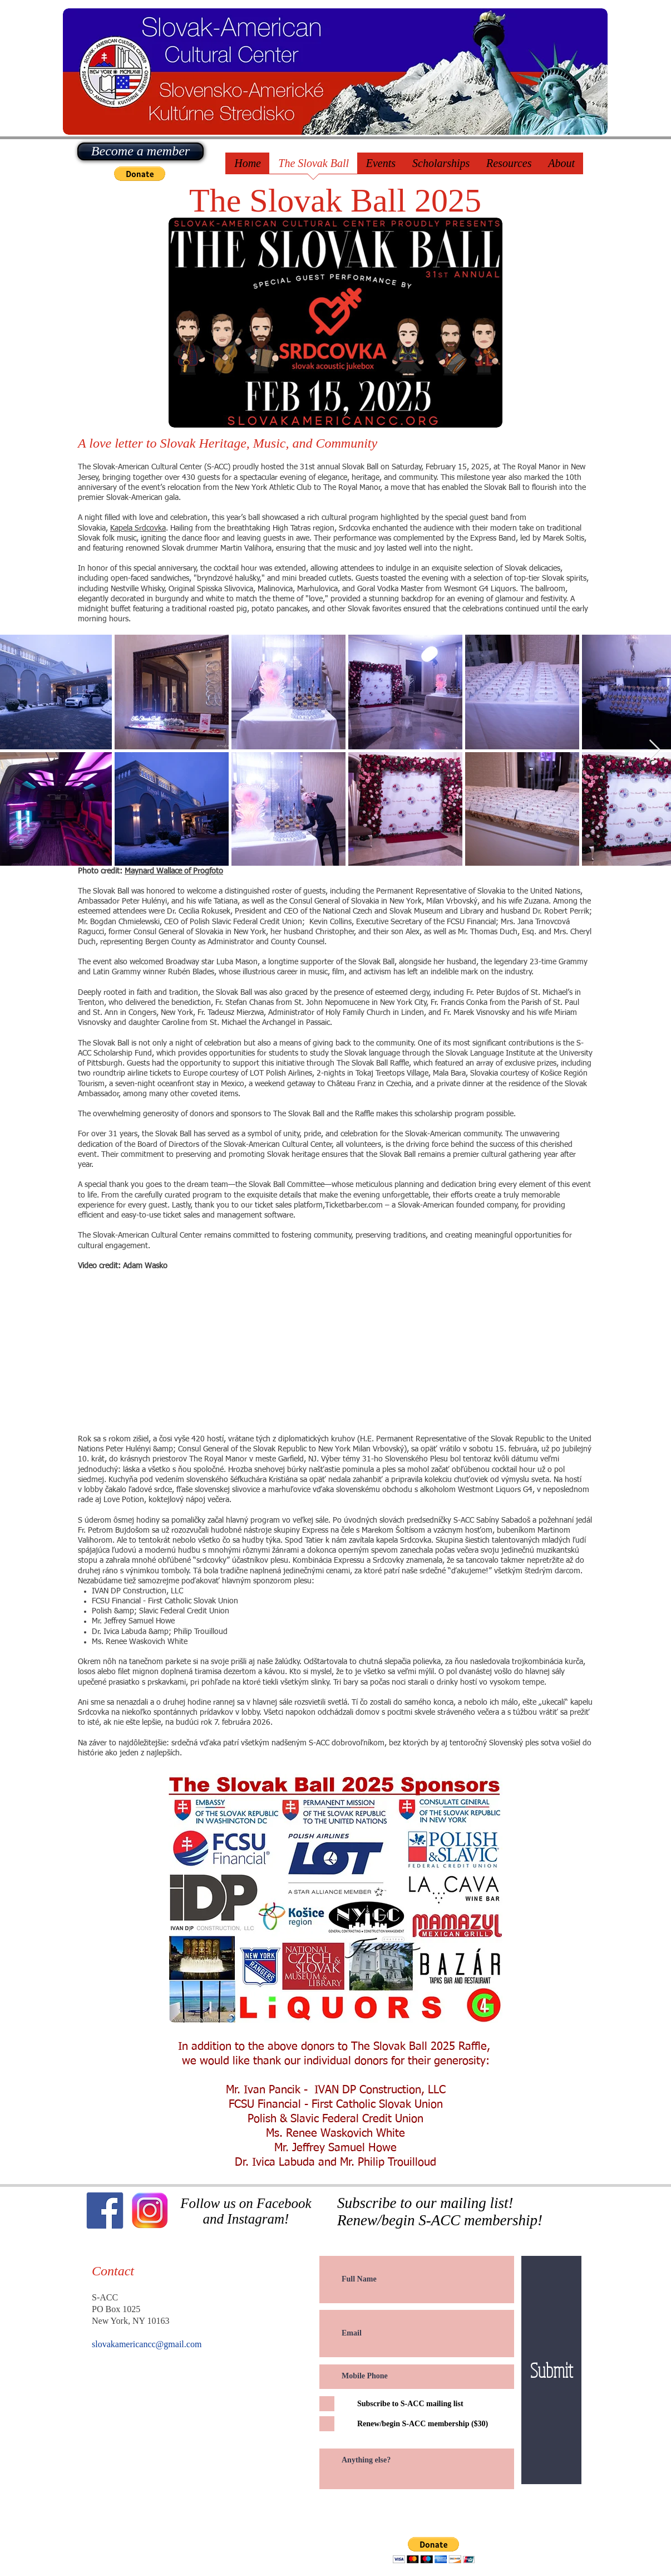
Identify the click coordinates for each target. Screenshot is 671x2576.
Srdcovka (150, 528)
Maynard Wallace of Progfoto (174, 871)
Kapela (122, 528)
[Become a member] (140, 151)
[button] (139, 173)
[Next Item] (654, 750)
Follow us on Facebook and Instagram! (245, 2211)
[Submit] (551, 2370)
